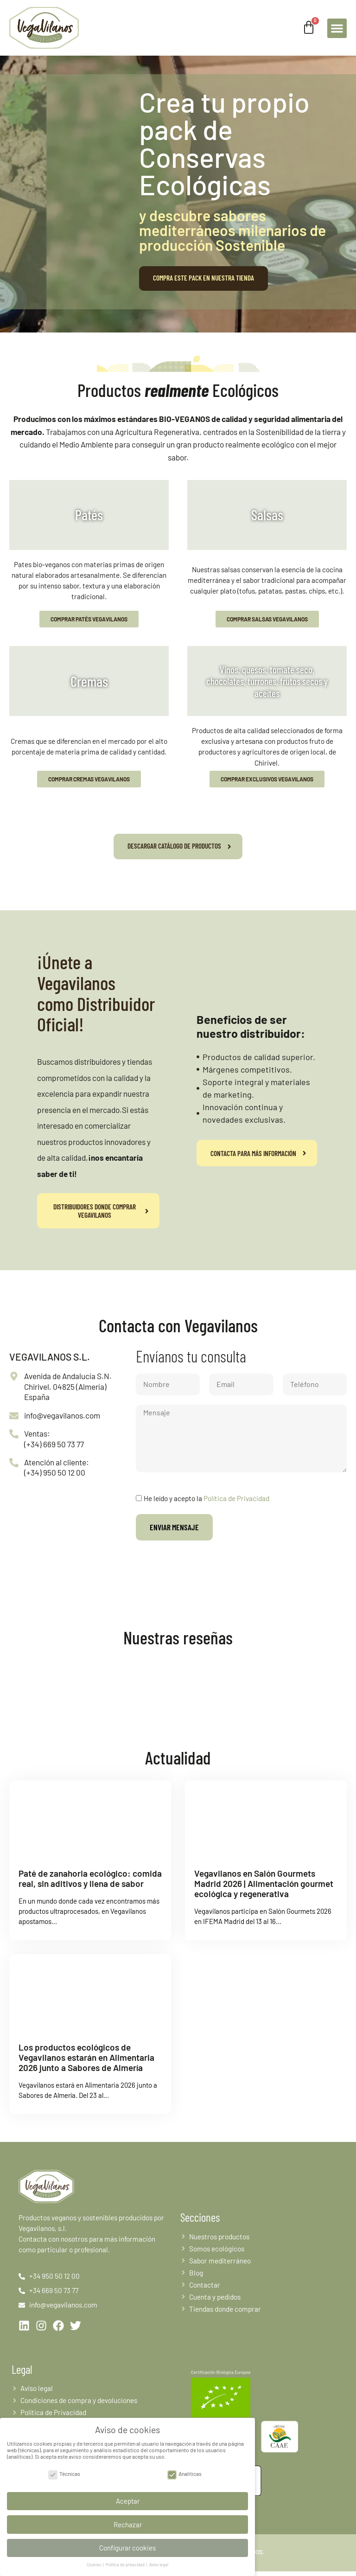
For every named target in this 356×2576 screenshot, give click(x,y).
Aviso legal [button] (158, 2563)
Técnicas (64, 2472)
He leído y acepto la (206, 1498)
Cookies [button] (94, 2563)
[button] (337, 28)
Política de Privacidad (236, 1498)
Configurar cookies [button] (127, 2546)
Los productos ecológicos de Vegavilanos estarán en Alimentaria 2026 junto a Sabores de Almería (86, 2057)
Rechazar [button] (128, 2523)
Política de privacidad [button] (126, 2563)
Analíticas (184, 2472)
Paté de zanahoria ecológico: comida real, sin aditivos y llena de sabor (90, 1878)
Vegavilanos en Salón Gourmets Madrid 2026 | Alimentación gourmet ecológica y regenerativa (263, 1883)
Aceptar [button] (128, 2499)
